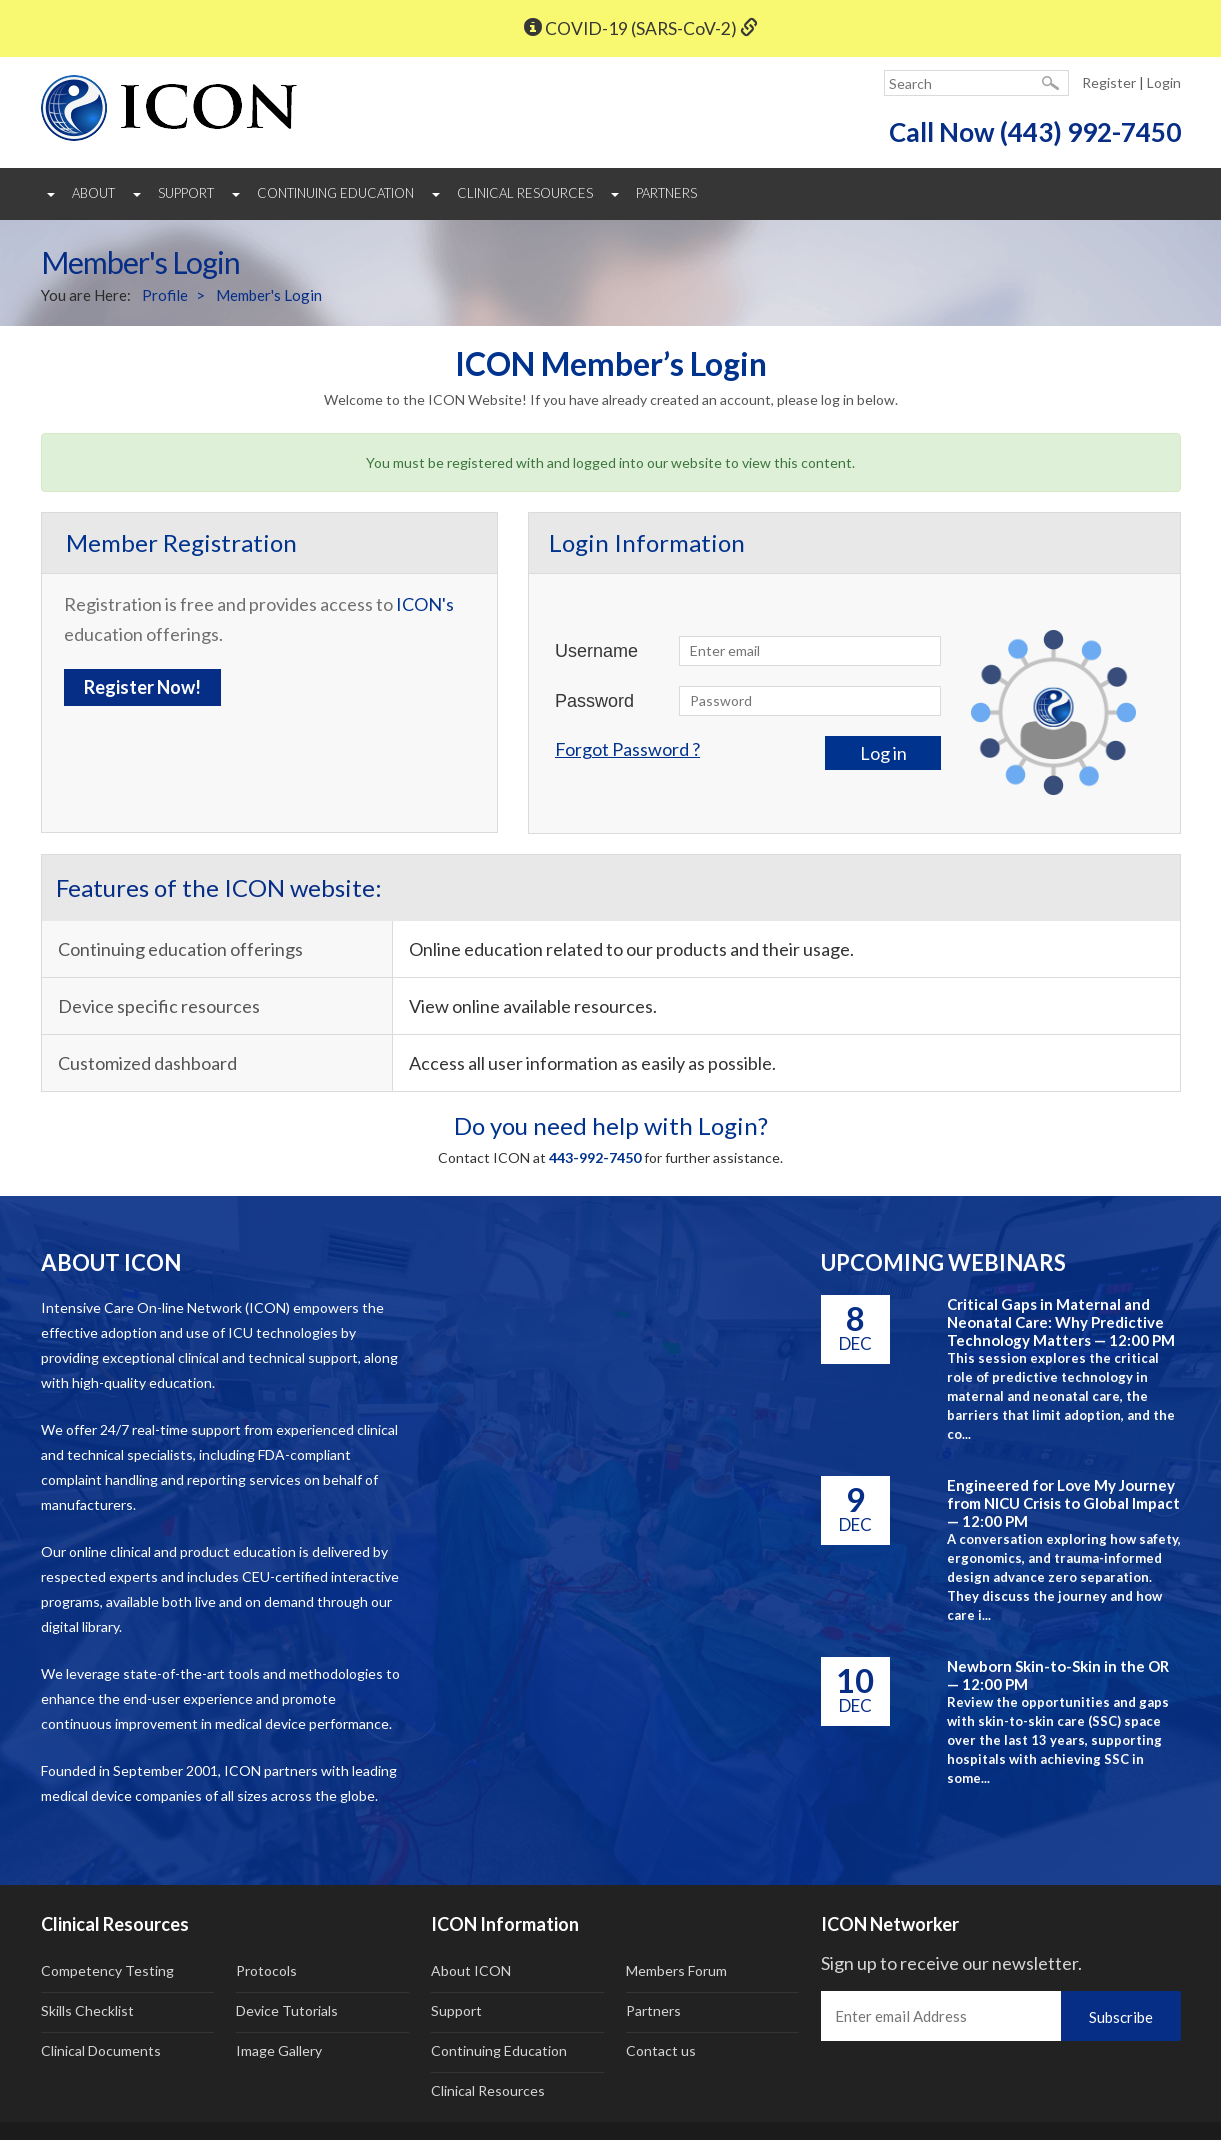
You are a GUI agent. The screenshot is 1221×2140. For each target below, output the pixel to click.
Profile (165, 295)
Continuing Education (335, 193)
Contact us (661, 2050)
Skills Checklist (87, 2010)
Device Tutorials (287, 2010)
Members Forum (676, 1970)
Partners (666, 193)
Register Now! (142, 687)
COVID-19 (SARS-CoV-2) (641, 28)
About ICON (471, 1970)
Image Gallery (279, 2050)
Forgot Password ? (627, 749)
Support (186, 193)
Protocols (266, 1970)
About (93, 193)
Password (594, 701)
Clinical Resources (525, 193)
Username (596, 651)
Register (1109, 82)
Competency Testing (107, 1970)
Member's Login (269, 295)
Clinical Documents (101, 2050)
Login (1164, 82)
